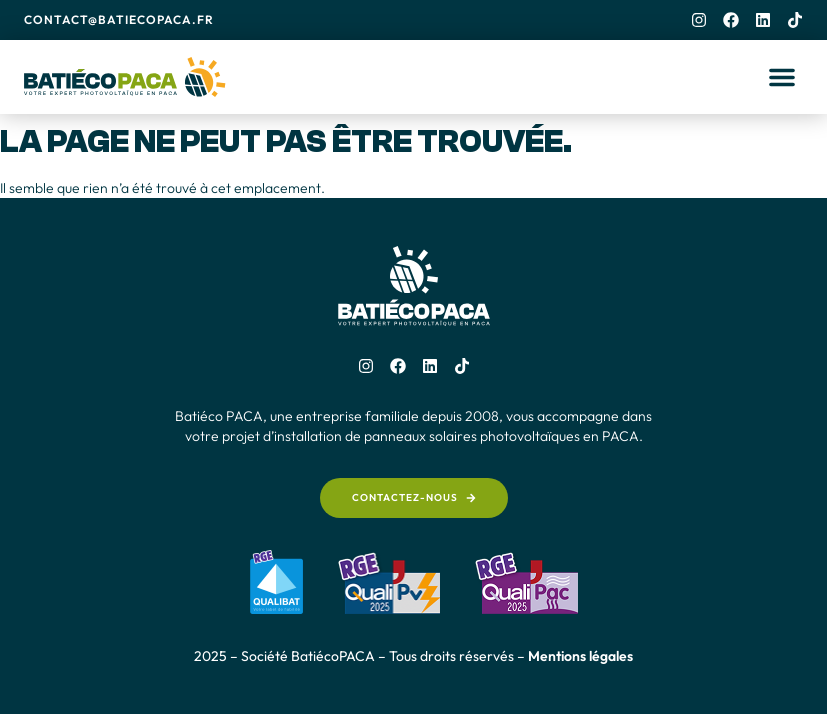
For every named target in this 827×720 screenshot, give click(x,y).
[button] (782, 77)
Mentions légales (580, 656)
